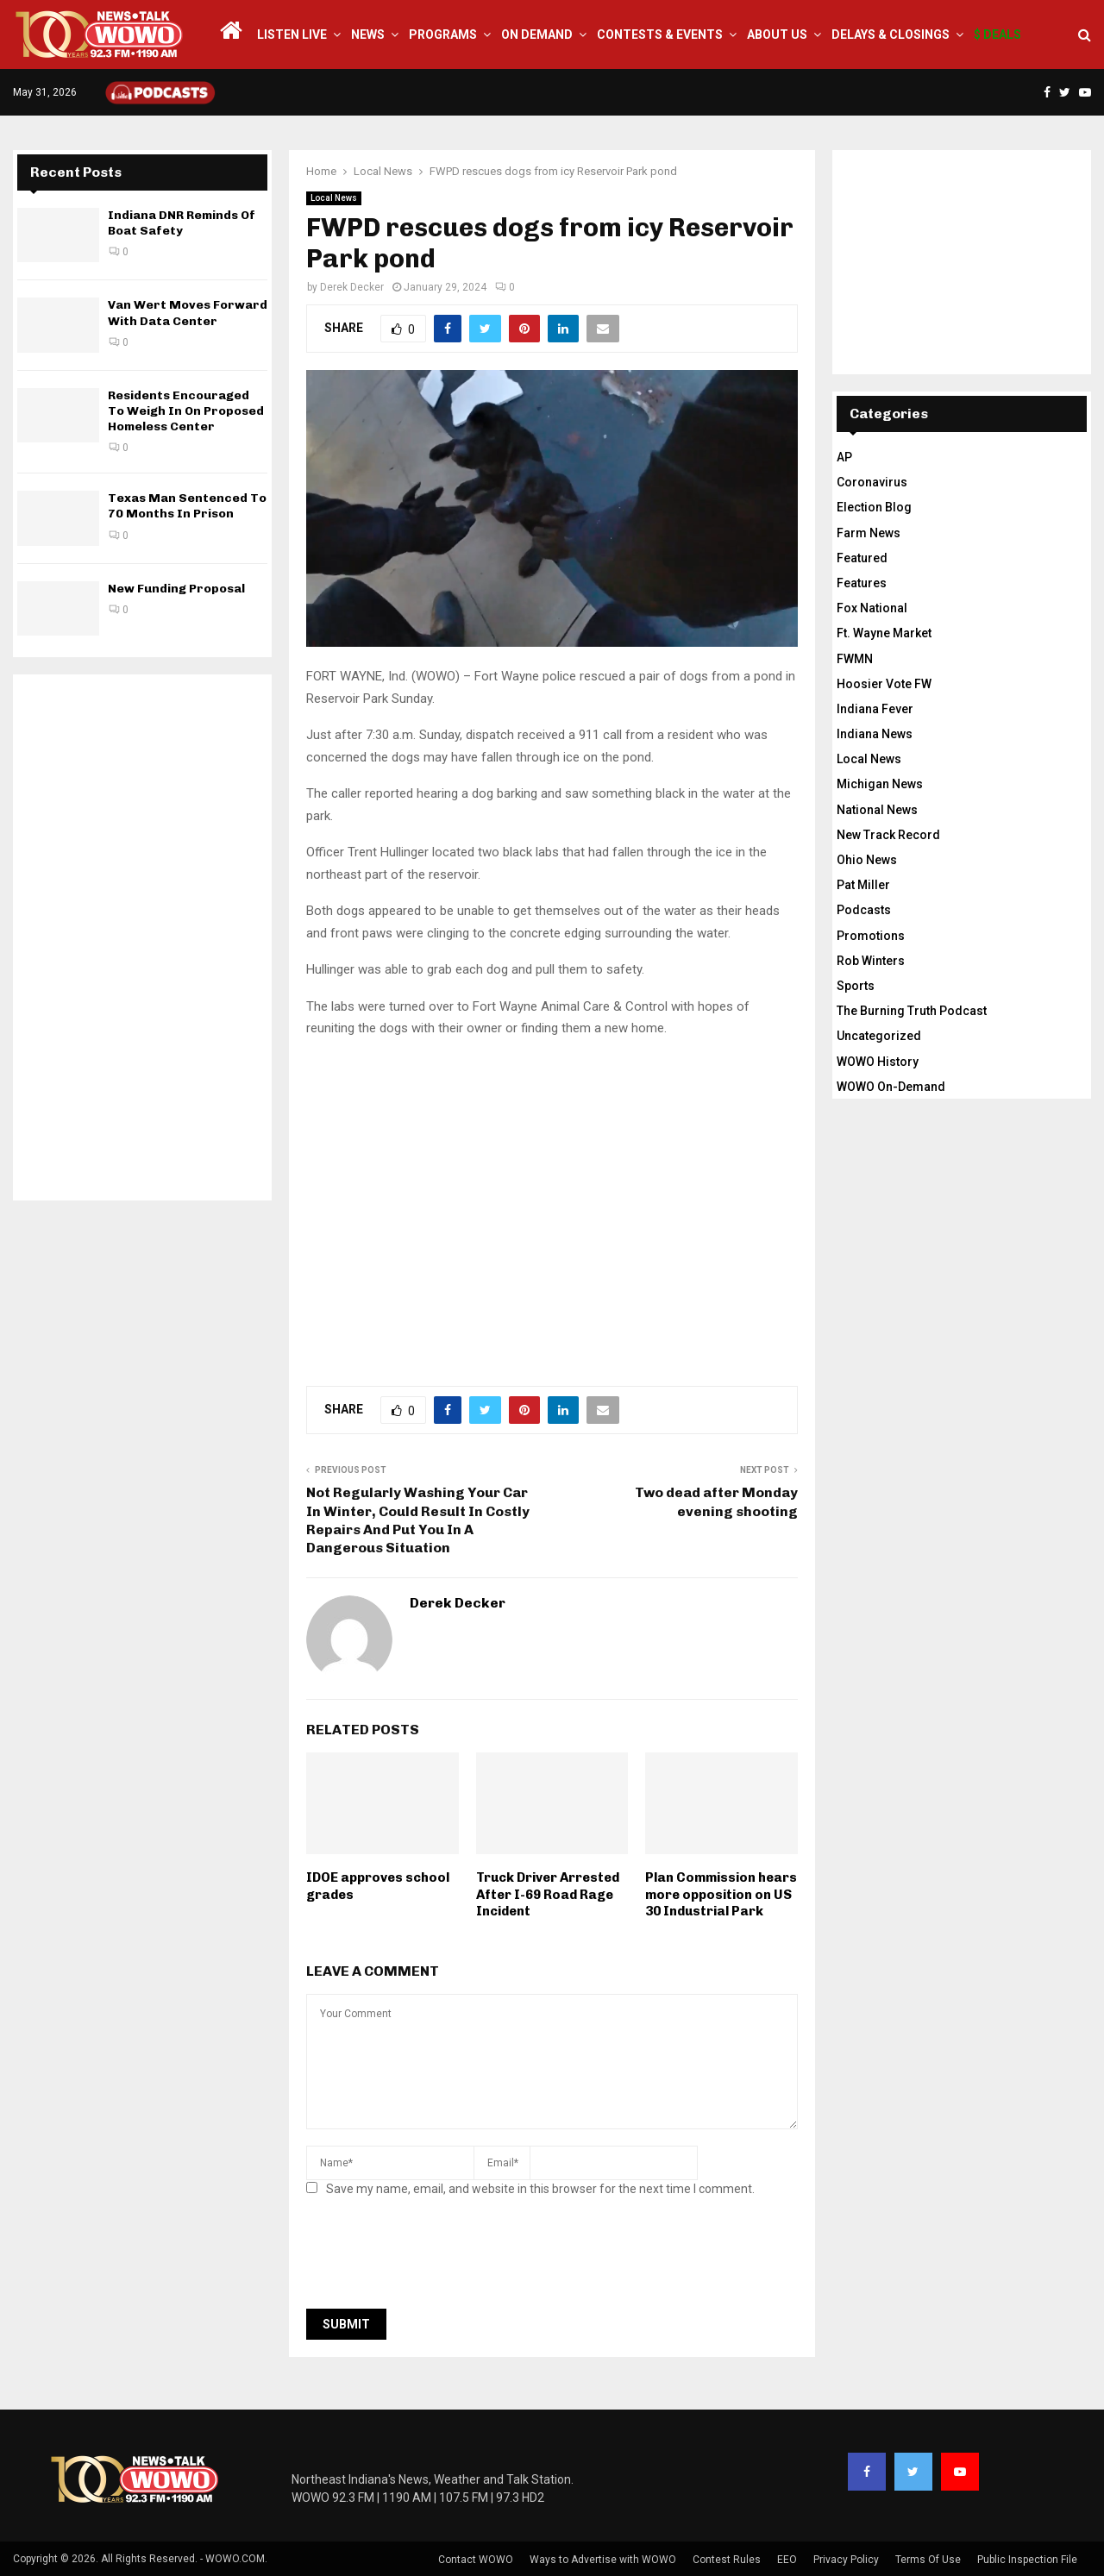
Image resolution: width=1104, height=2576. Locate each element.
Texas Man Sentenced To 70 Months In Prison (187, 506)
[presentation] (437, 2257)
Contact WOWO (475, 2560)
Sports (856, 986)
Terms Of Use (928, 2560)
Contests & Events (660, 34)
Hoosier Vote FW (884, 684)
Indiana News (875, 734)
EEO (787, 2560)
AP (844, 457)
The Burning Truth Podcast (912, 1011)
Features (862, 583)
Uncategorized (879, 1036)
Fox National (872, 608)
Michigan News (880, 784)
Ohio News (867, 860)
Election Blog (874, 507)
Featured (862, 558)
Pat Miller (863, 885)
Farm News (868, 533)
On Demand (537, 34)
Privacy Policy (846, 2560)
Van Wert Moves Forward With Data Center (187, 313)
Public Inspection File (1027, 2560)
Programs (443, 34)
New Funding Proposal (176, 588)
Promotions (871, 936)
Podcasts (864, 910)
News (368, 34)
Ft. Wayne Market (884, 633)
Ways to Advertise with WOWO (603, 2560)
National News (877, 810)
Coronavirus (872, 482)
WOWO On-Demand (891, 1087)
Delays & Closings (890, 34)
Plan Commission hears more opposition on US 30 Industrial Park (721, 1894)
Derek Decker (352, 287)
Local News (333, 198)
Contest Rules (727, 2560)
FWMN (855, 659)
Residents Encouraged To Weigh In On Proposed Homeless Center (186, 411)
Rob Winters (871, 961)
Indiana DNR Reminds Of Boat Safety (181, 223)
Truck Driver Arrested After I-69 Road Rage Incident (547, 1894)
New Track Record (888, 835)
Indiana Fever (875, 709)
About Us (777, 34)
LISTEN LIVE (292, 34)
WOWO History (878, 1062)
